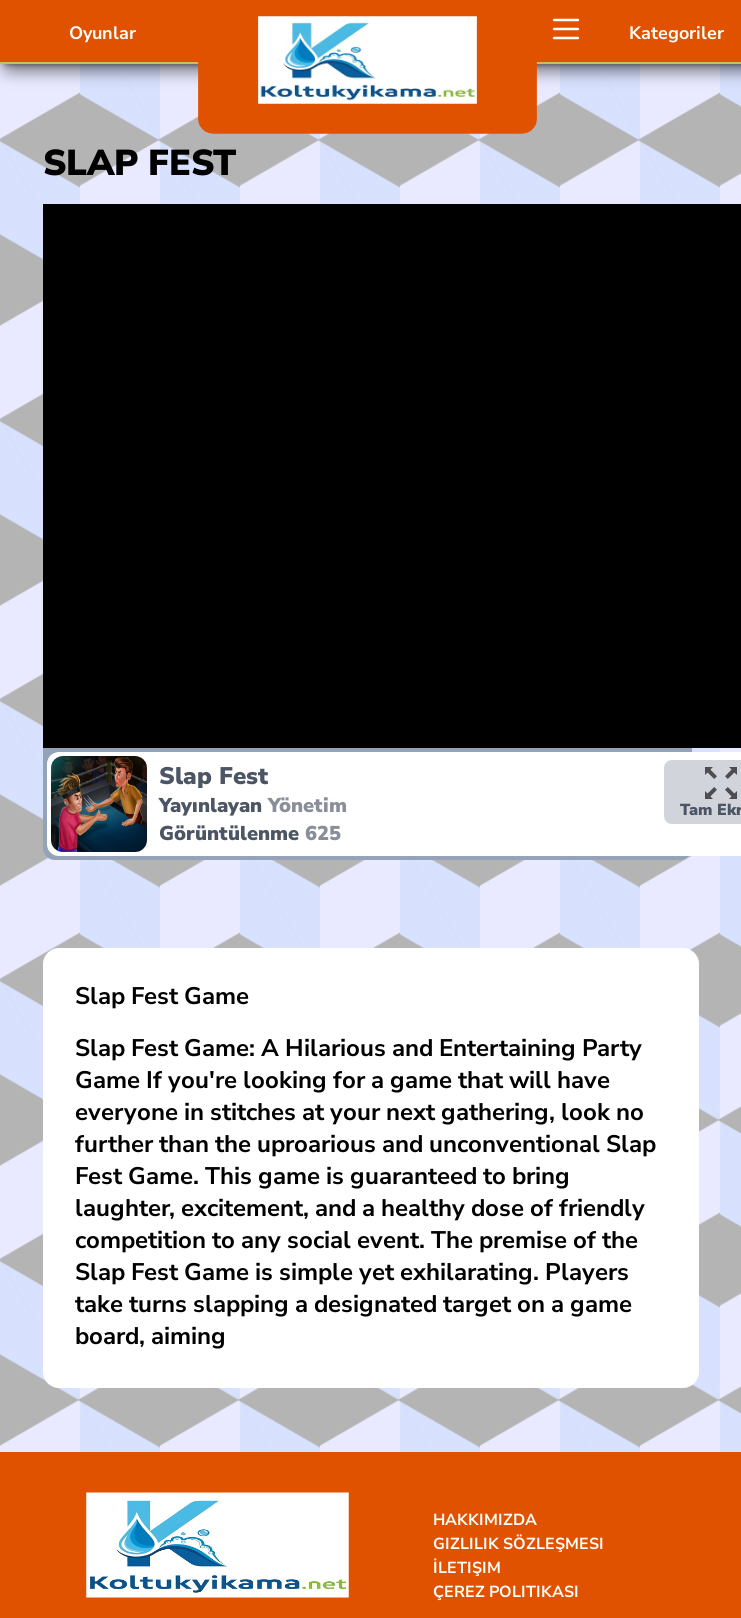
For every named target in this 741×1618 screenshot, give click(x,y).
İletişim (467, 1568)
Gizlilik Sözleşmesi (518, 1544)
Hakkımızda (485, 1520)
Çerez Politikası (506, 1592)
